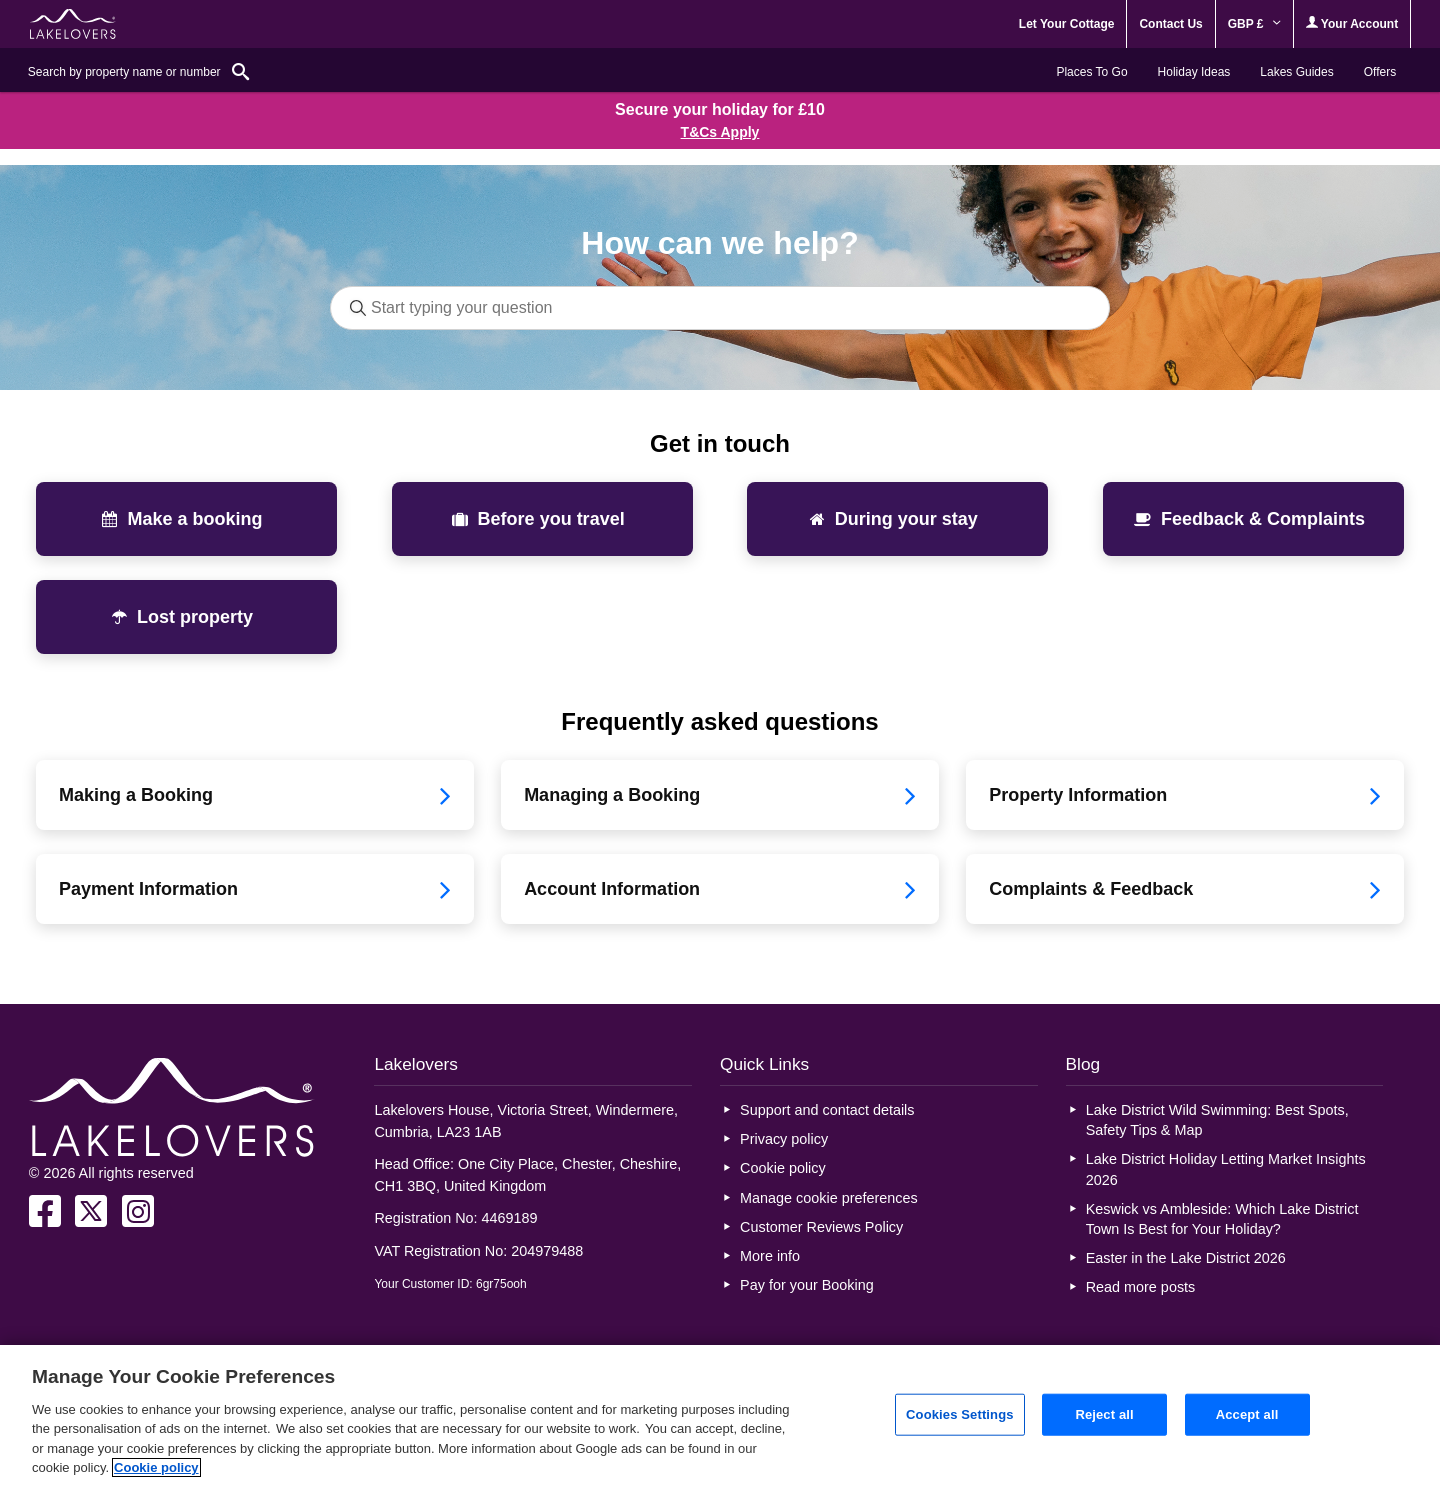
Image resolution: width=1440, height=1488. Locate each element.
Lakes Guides (1296, 72)
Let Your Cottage (1067, 24)
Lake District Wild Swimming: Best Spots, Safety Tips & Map (1217, 1120)
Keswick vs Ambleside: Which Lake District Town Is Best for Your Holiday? (1222, 1219)
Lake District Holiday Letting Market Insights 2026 (1226, 1169)
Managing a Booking (720, 795)
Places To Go (1091, 72)
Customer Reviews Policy (821, 1227)
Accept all (1247, 1414)
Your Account (1352, 23)
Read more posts (1141, 1287)
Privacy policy (784, 1139)
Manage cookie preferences (829, 1198)
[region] (720, 1416)
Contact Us (1170, 24)
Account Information (720, 889)
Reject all (1104, 1414)
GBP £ (1254, 24)
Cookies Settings (960, 1414)
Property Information (1185, 795)
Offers (1380, 72)
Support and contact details (827, 1110)
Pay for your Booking (807, 1285)
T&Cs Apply (720, 132)
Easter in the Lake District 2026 (1186, 1258)
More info (770, 1256)
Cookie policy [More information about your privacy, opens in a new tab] (156, 1467)
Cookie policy (783, 1168)
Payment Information (255, 889)
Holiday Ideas (1194, 72)
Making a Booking (255, 795)
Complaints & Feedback (1185, 889)
